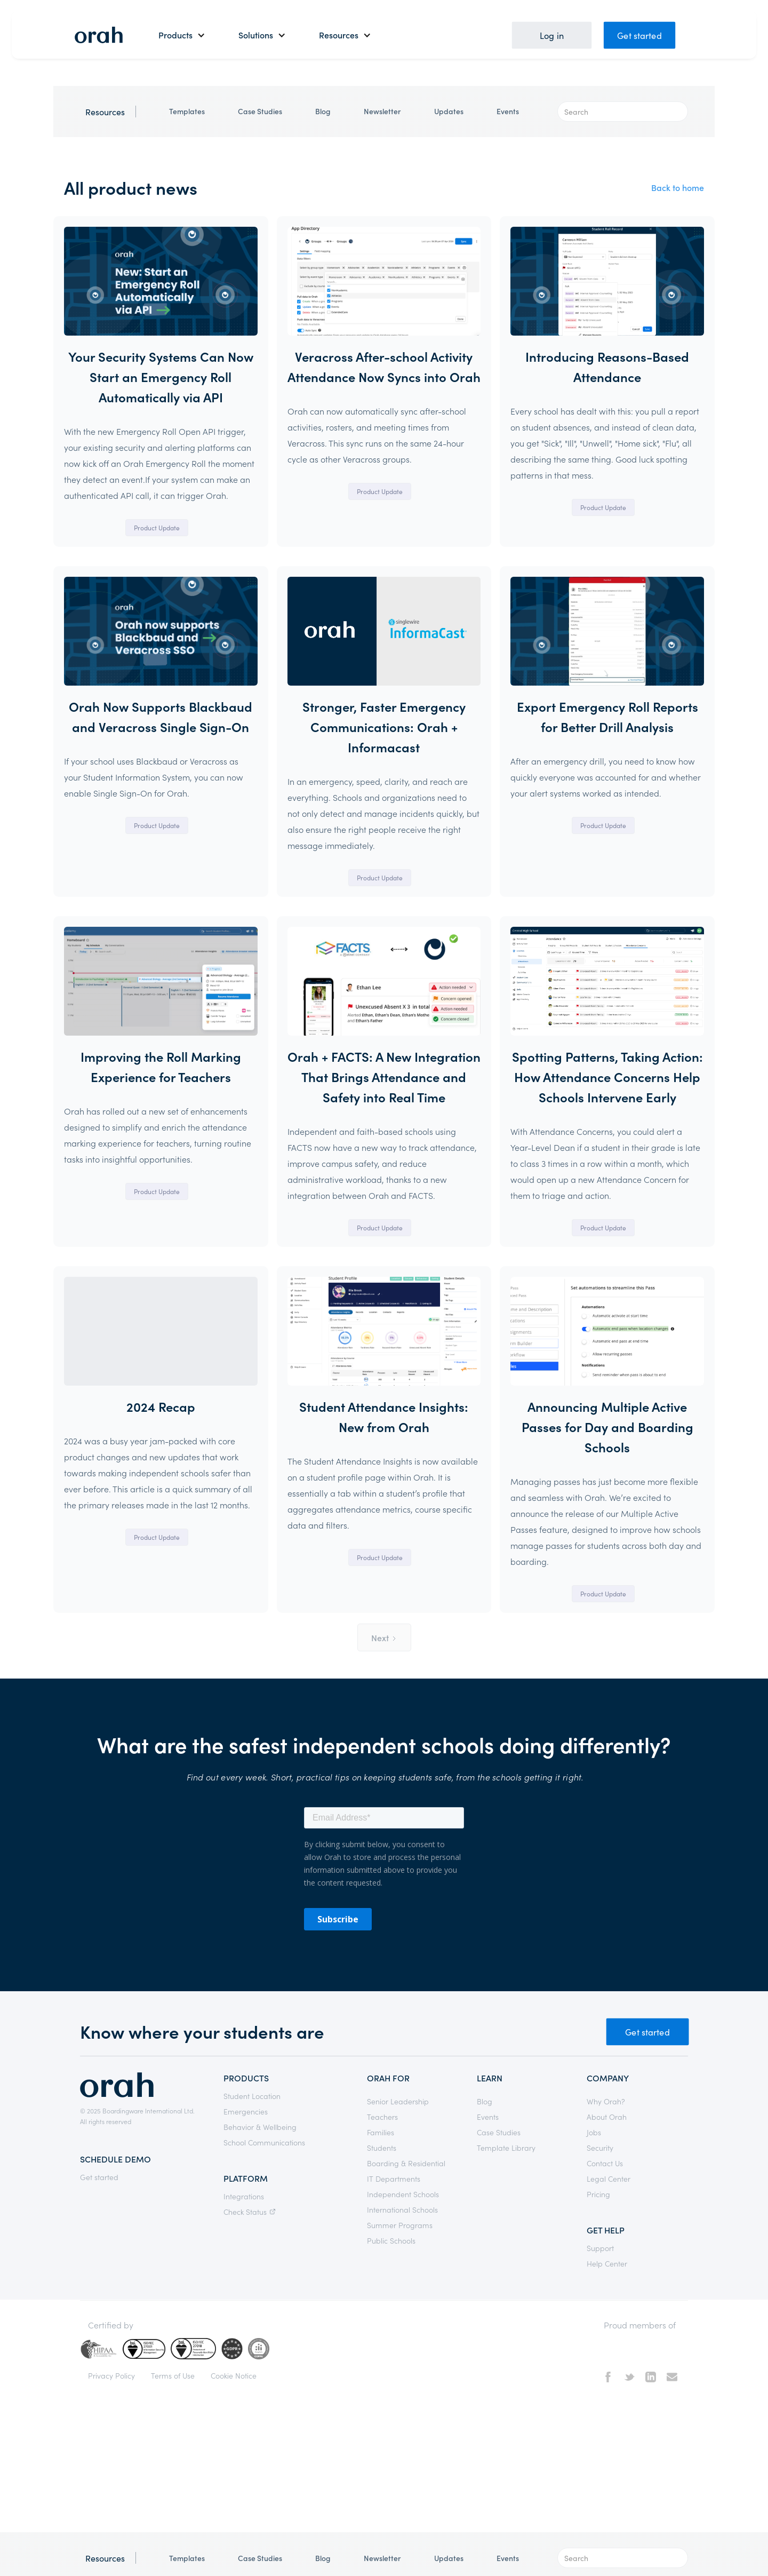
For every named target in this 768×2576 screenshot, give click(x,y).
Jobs (594, 2132)
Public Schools (391, 2240)
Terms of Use (173, 2375)
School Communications (264, 2142)
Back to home (677, 187)
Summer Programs (400, 2225)
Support (600, 2248)
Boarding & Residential (406, 2163)
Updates (448, 111)
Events (508, 111)
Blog (323, 111)
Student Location (252, 2095)
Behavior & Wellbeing (260, 2126)
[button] (181, 35)
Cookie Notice (234, 2375)
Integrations (243, 2196)
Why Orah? (606, 2101)
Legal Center (608, 2178)
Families (380, 2132)
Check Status (250, 2211)
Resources (105, 111)
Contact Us (605, 2163)
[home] (99, 35)
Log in (552, 35)
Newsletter (382, 111)
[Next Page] (384, 1637)
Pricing (598, 2194)
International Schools (402, 2209)
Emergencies (245, 2111)
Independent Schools (403, 2194)
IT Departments (393, 2178)
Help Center (607, 2263)
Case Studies (260, 111)
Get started (639, 35)
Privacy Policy (111, 2375)
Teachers (382, 2116)
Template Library (506, 2147)
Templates (187, 111)
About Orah (607, 2116)
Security (600, 2147)
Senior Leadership (398, 2101)
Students (381, 2147)
